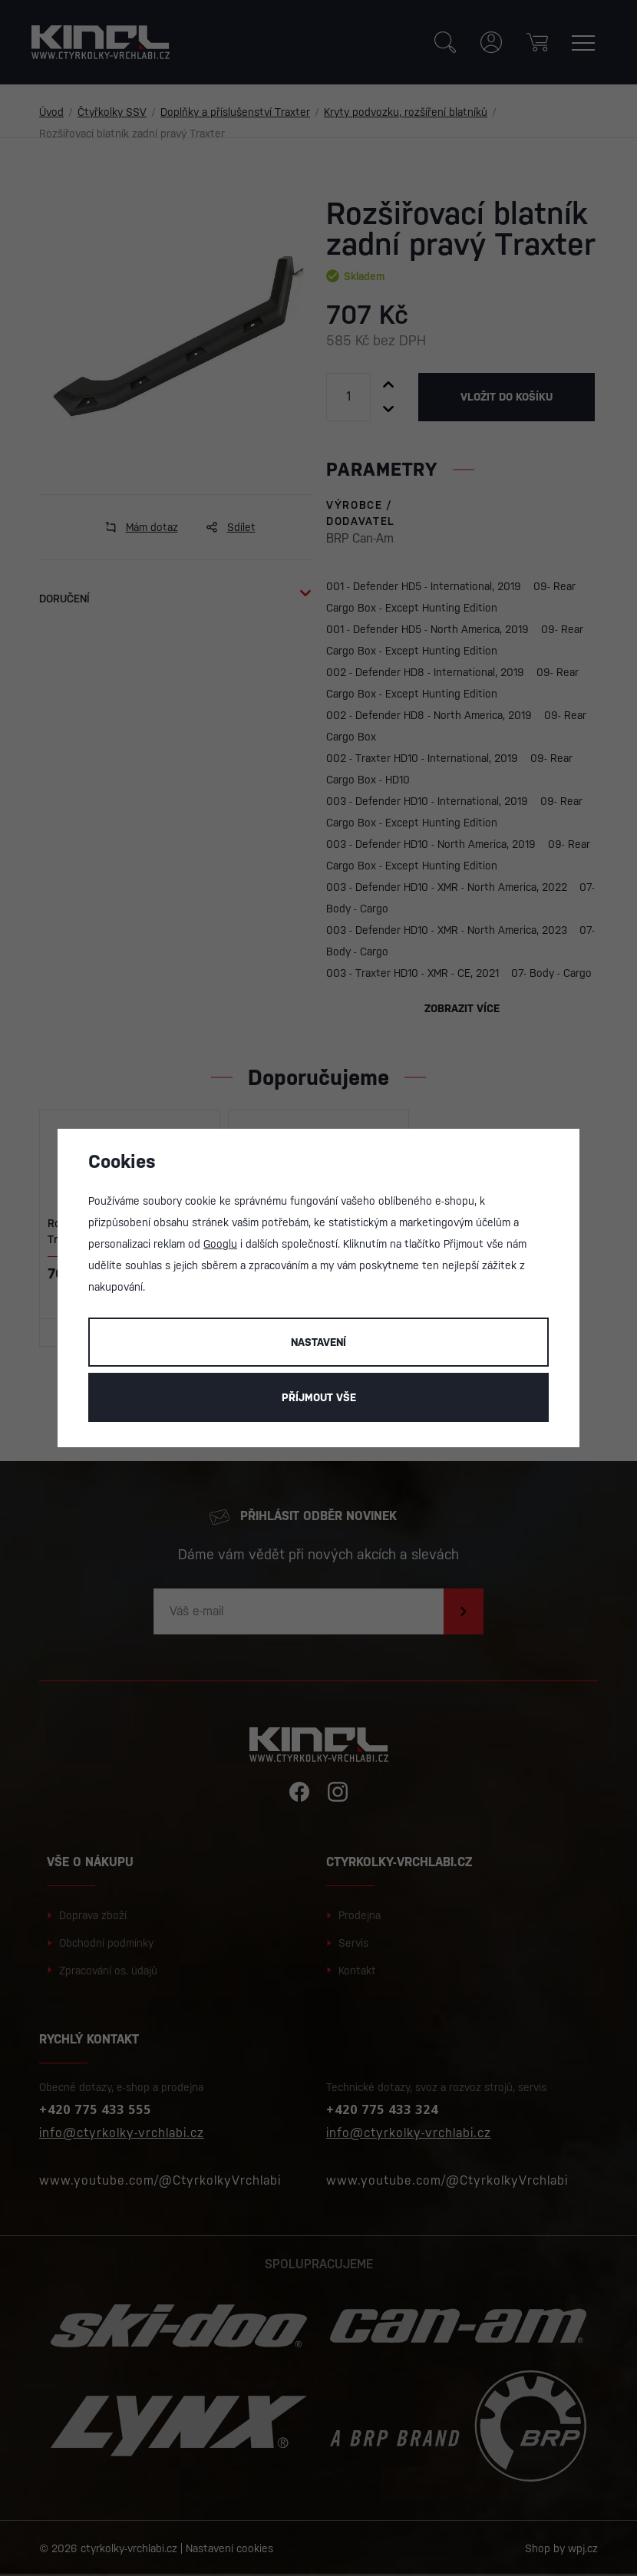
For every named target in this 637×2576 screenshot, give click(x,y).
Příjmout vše (319, 1397)
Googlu (220, 1244)
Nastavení (318, 1342)
